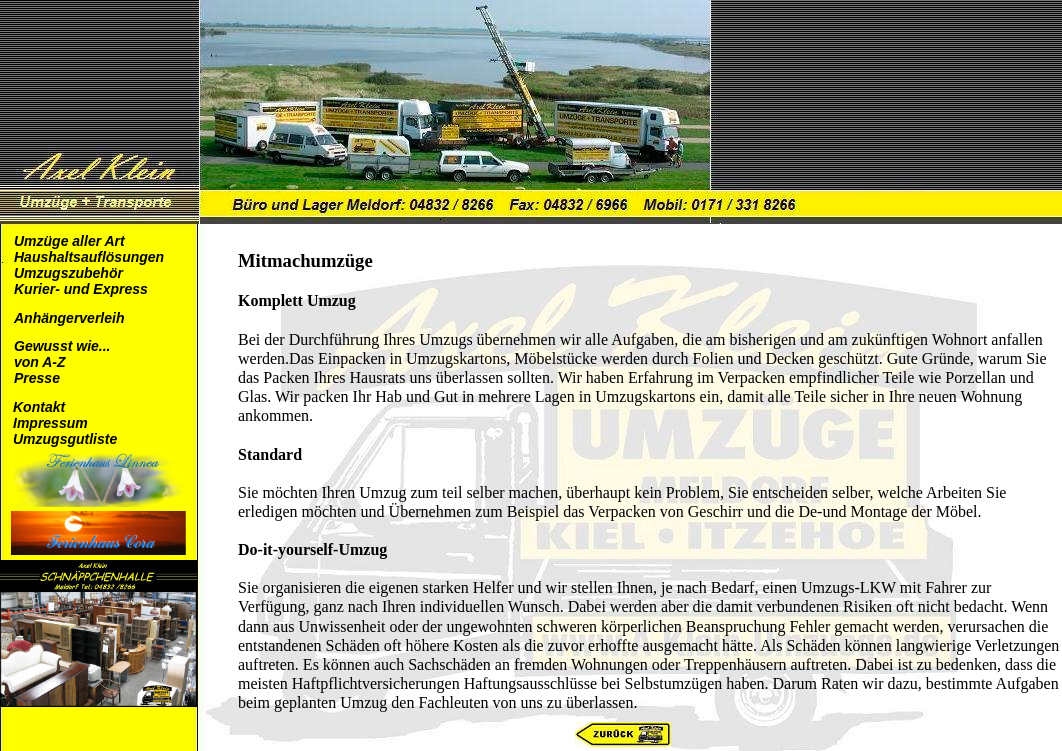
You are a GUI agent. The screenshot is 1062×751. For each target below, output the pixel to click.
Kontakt (39, 407)
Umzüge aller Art (69, 241)
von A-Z (40, 362)
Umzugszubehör (68, 273)
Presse (37, 378)
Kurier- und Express (81, 289)
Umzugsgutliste (65, 439)
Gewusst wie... (62, 346)
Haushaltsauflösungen (89, 257)
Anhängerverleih (69, 318)
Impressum (50, 423)
